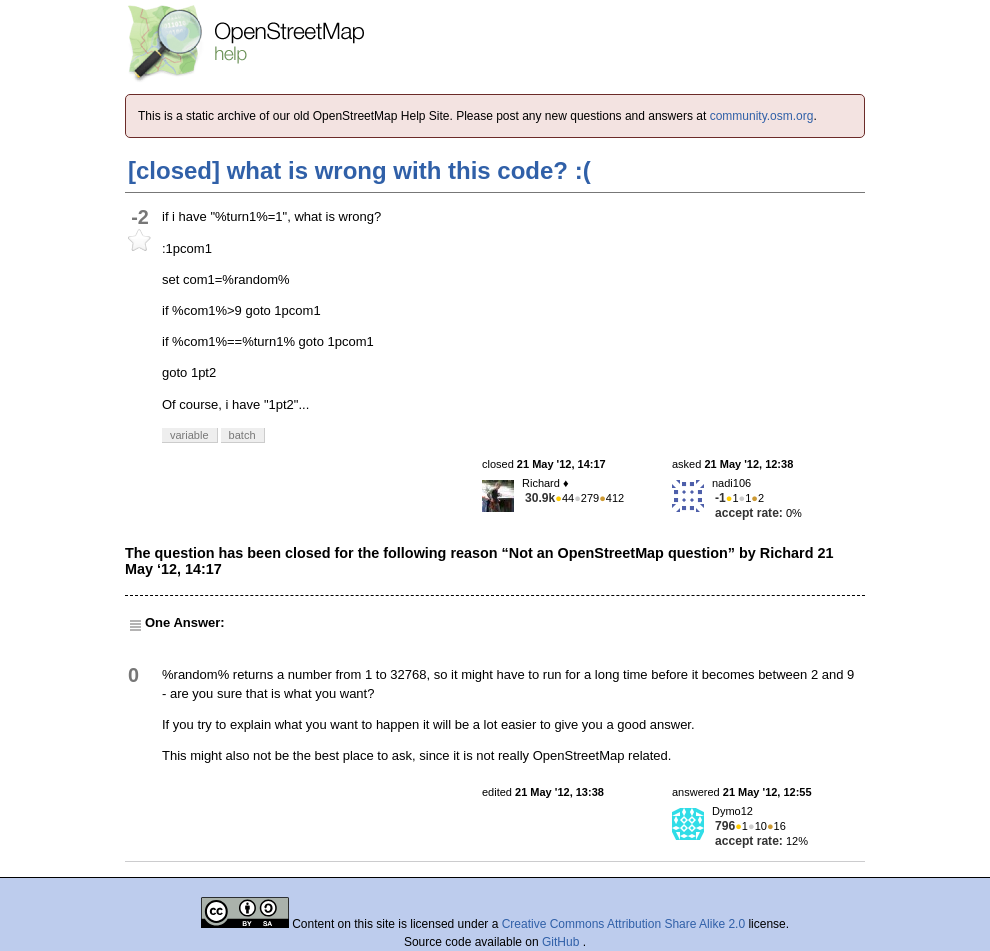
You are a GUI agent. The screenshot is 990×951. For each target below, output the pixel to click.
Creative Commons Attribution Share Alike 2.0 (623, 924)
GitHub (562, 942)
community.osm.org (762, 116)
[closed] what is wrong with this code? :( (359, 170)
